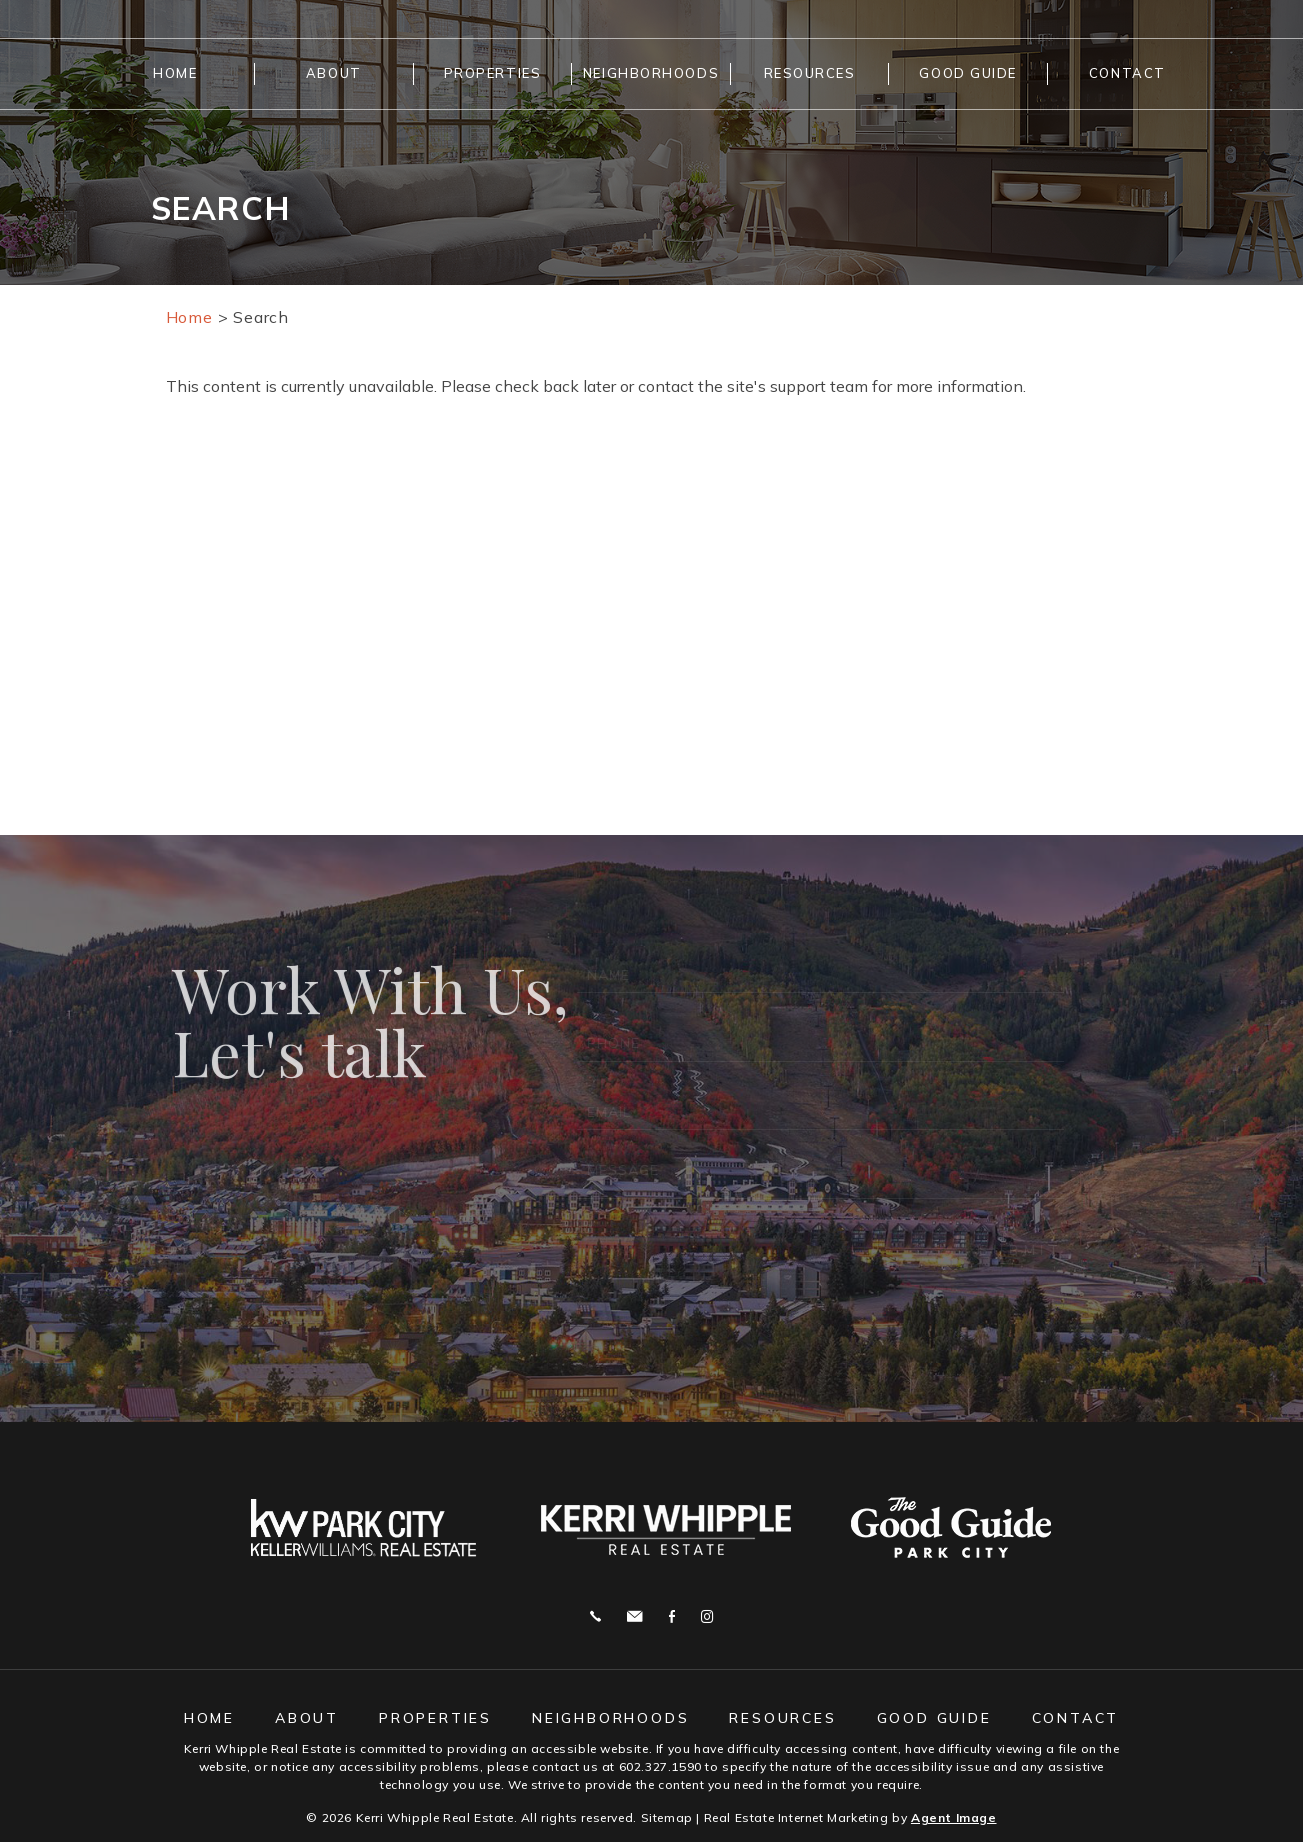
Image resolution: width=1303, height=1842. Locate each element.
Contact (1127, 73)
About (334, 73)
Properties (493, 73)
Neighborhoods (651, 73)
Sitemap (667, 1817)
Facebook (672, 1616)
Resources (810, 73)
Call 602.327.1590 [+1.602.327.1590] (595, 1616)
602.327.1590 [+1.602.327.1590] (660, 1766)
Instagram (707, 1616)
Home (175, 73)
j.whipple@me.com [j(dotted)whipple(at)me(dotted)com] (634, 1616)
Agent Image (954, 1817)
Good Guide (968, 73)
